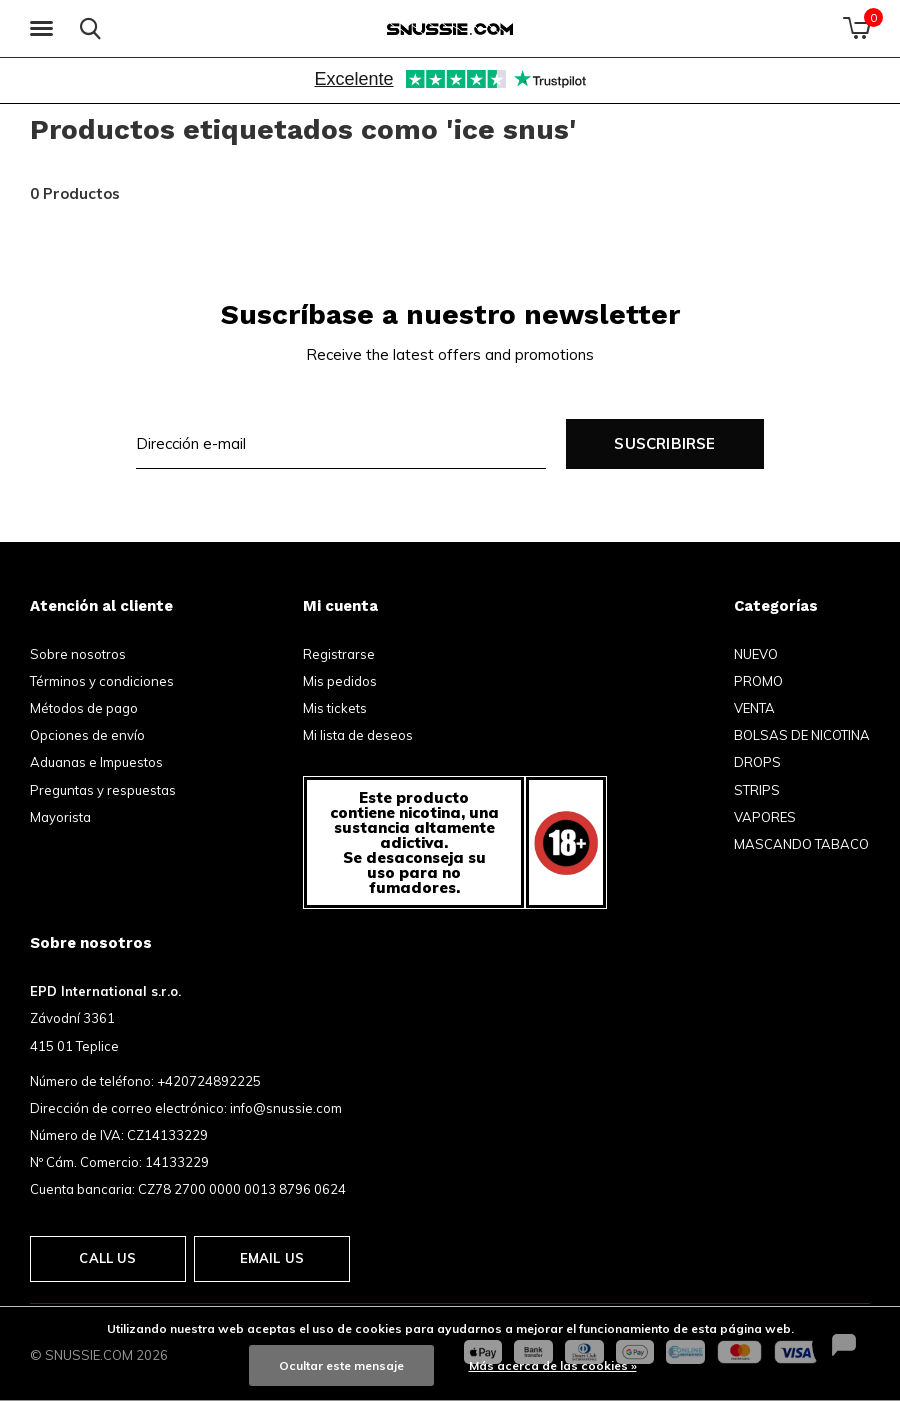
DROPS (757, 762)
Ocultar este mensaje (341, 1365)
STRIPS (757, 790)
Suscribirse (664, 443)
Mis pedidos (340, 681)
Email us (272, 1258)
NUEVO (756, 654)
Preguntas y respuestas (103, 790)
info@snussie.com (286, 1108)
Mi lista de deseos (358, 735)
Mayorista (60, 817)
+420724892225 (209, 1081)
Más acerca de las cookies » (553, 1365)
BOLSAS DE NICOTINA (802, 735)
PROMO (758, 681)
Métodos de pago (84, 708)
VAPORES (765, 817)
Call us (107, 1258)
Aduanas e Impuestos (96, 762)
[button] (45, 29)
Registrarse (339, 654)
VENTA (754, 708)
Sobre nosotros (78, 654)
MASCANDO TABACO (801, 844)
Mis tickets (335, 708)
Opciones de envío (87, 735)
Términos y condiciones (102, 681)
